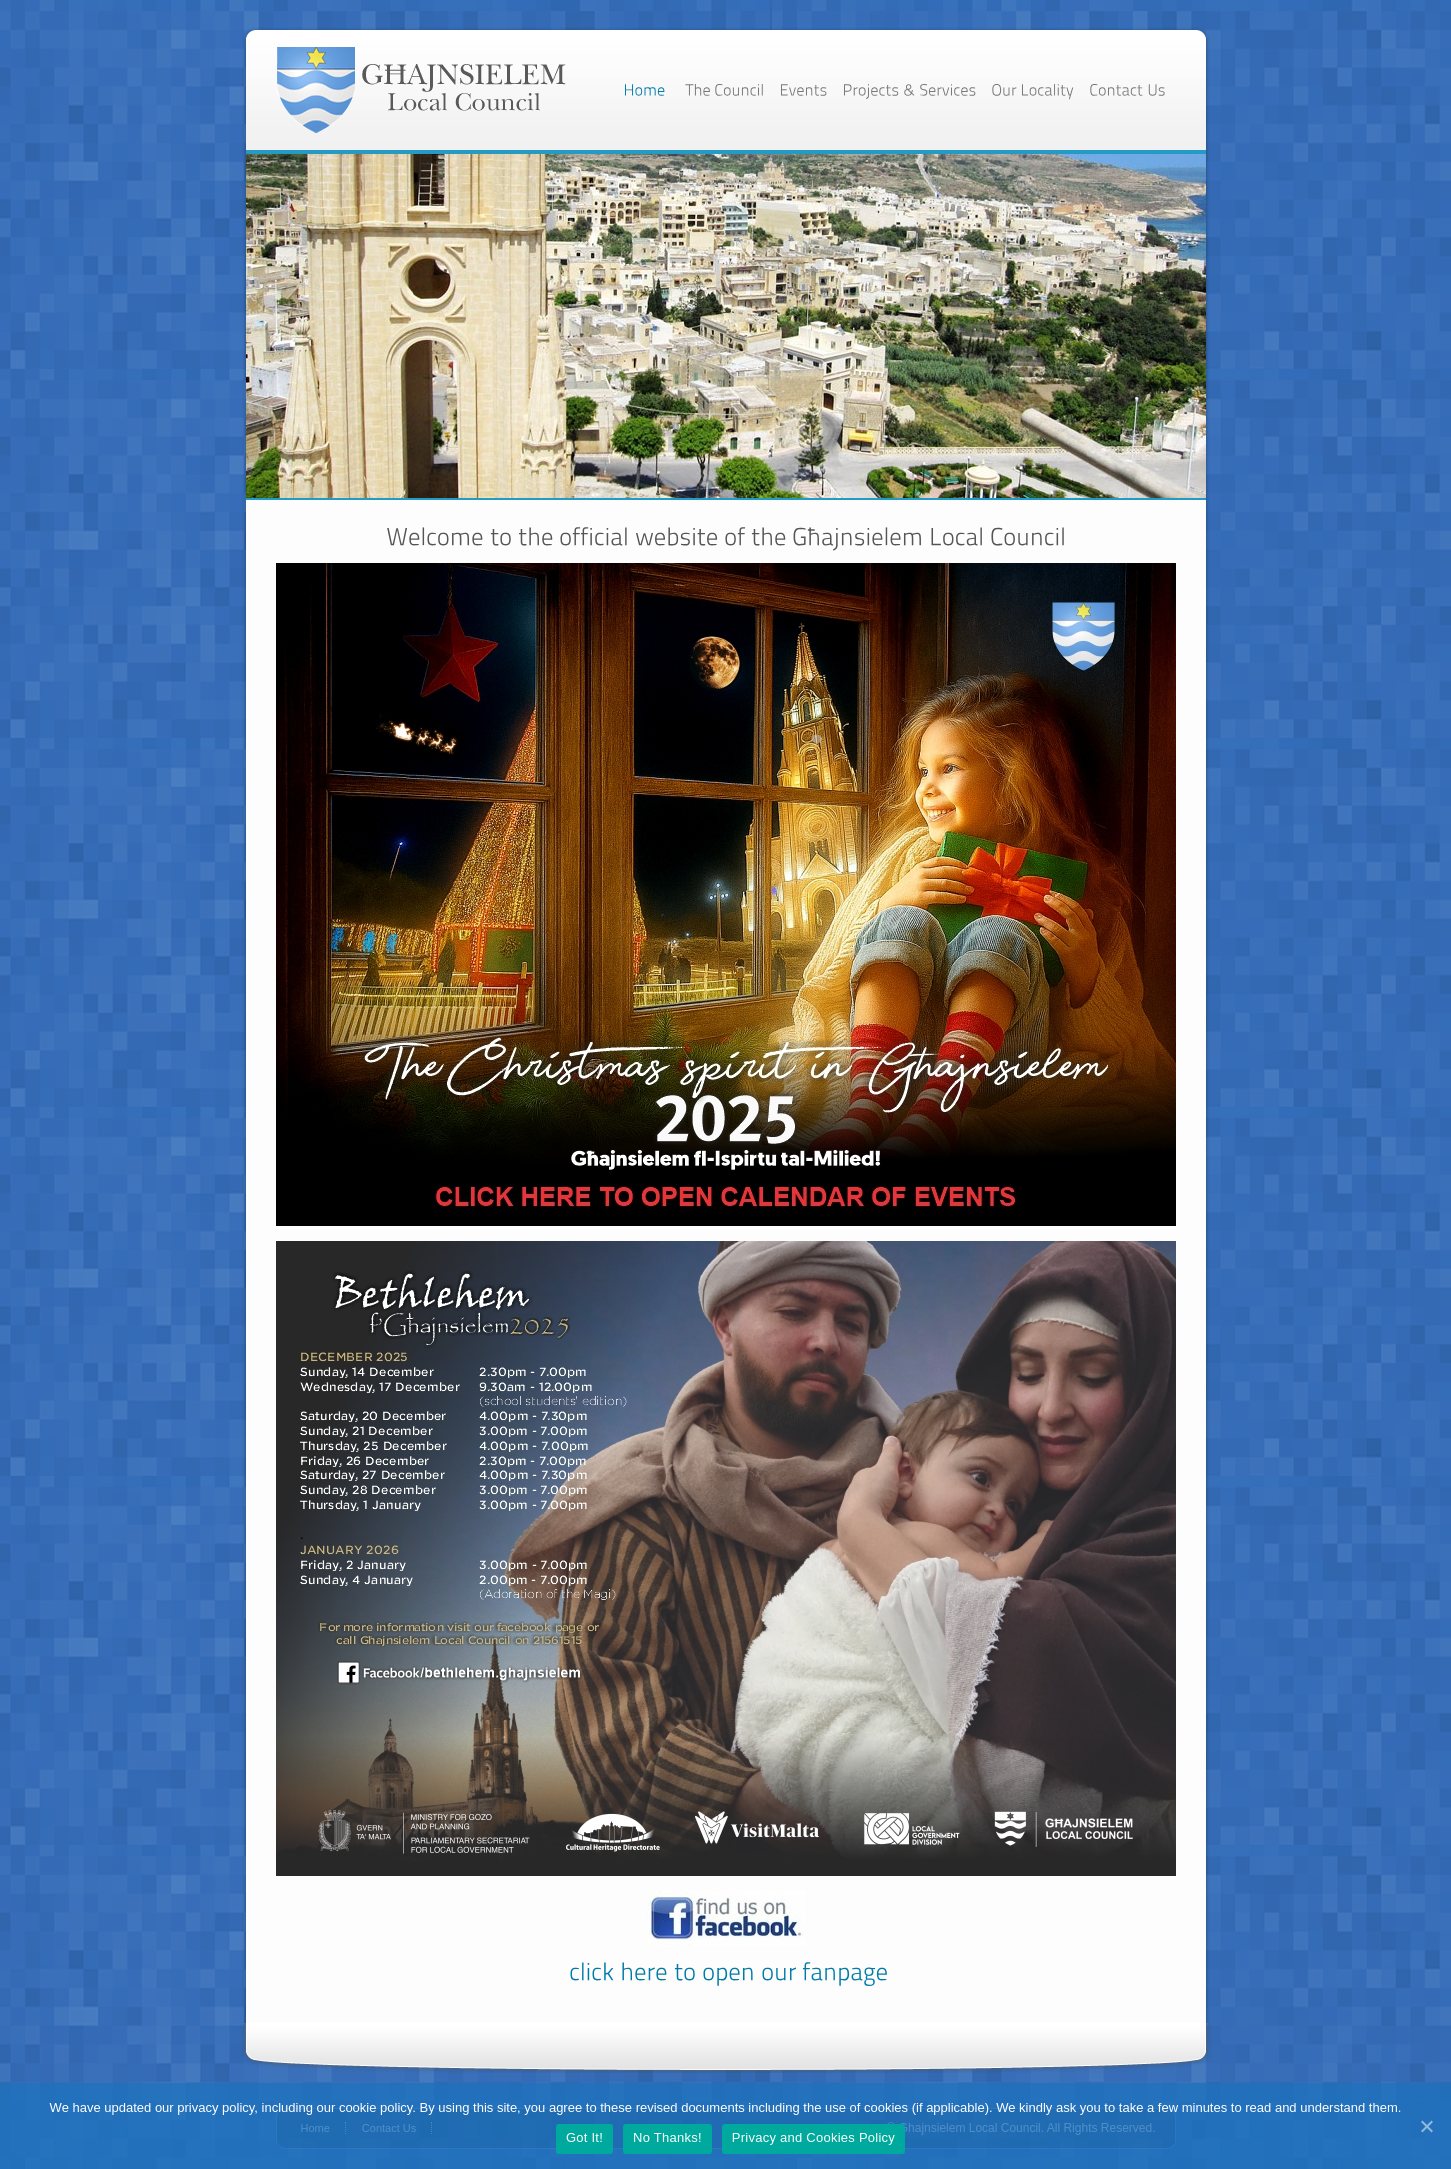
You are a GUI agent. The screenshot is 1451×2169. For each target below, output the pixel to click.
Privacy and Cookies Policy (813, 2137)
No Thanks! (667, 2137)
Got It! (584, 2137)
